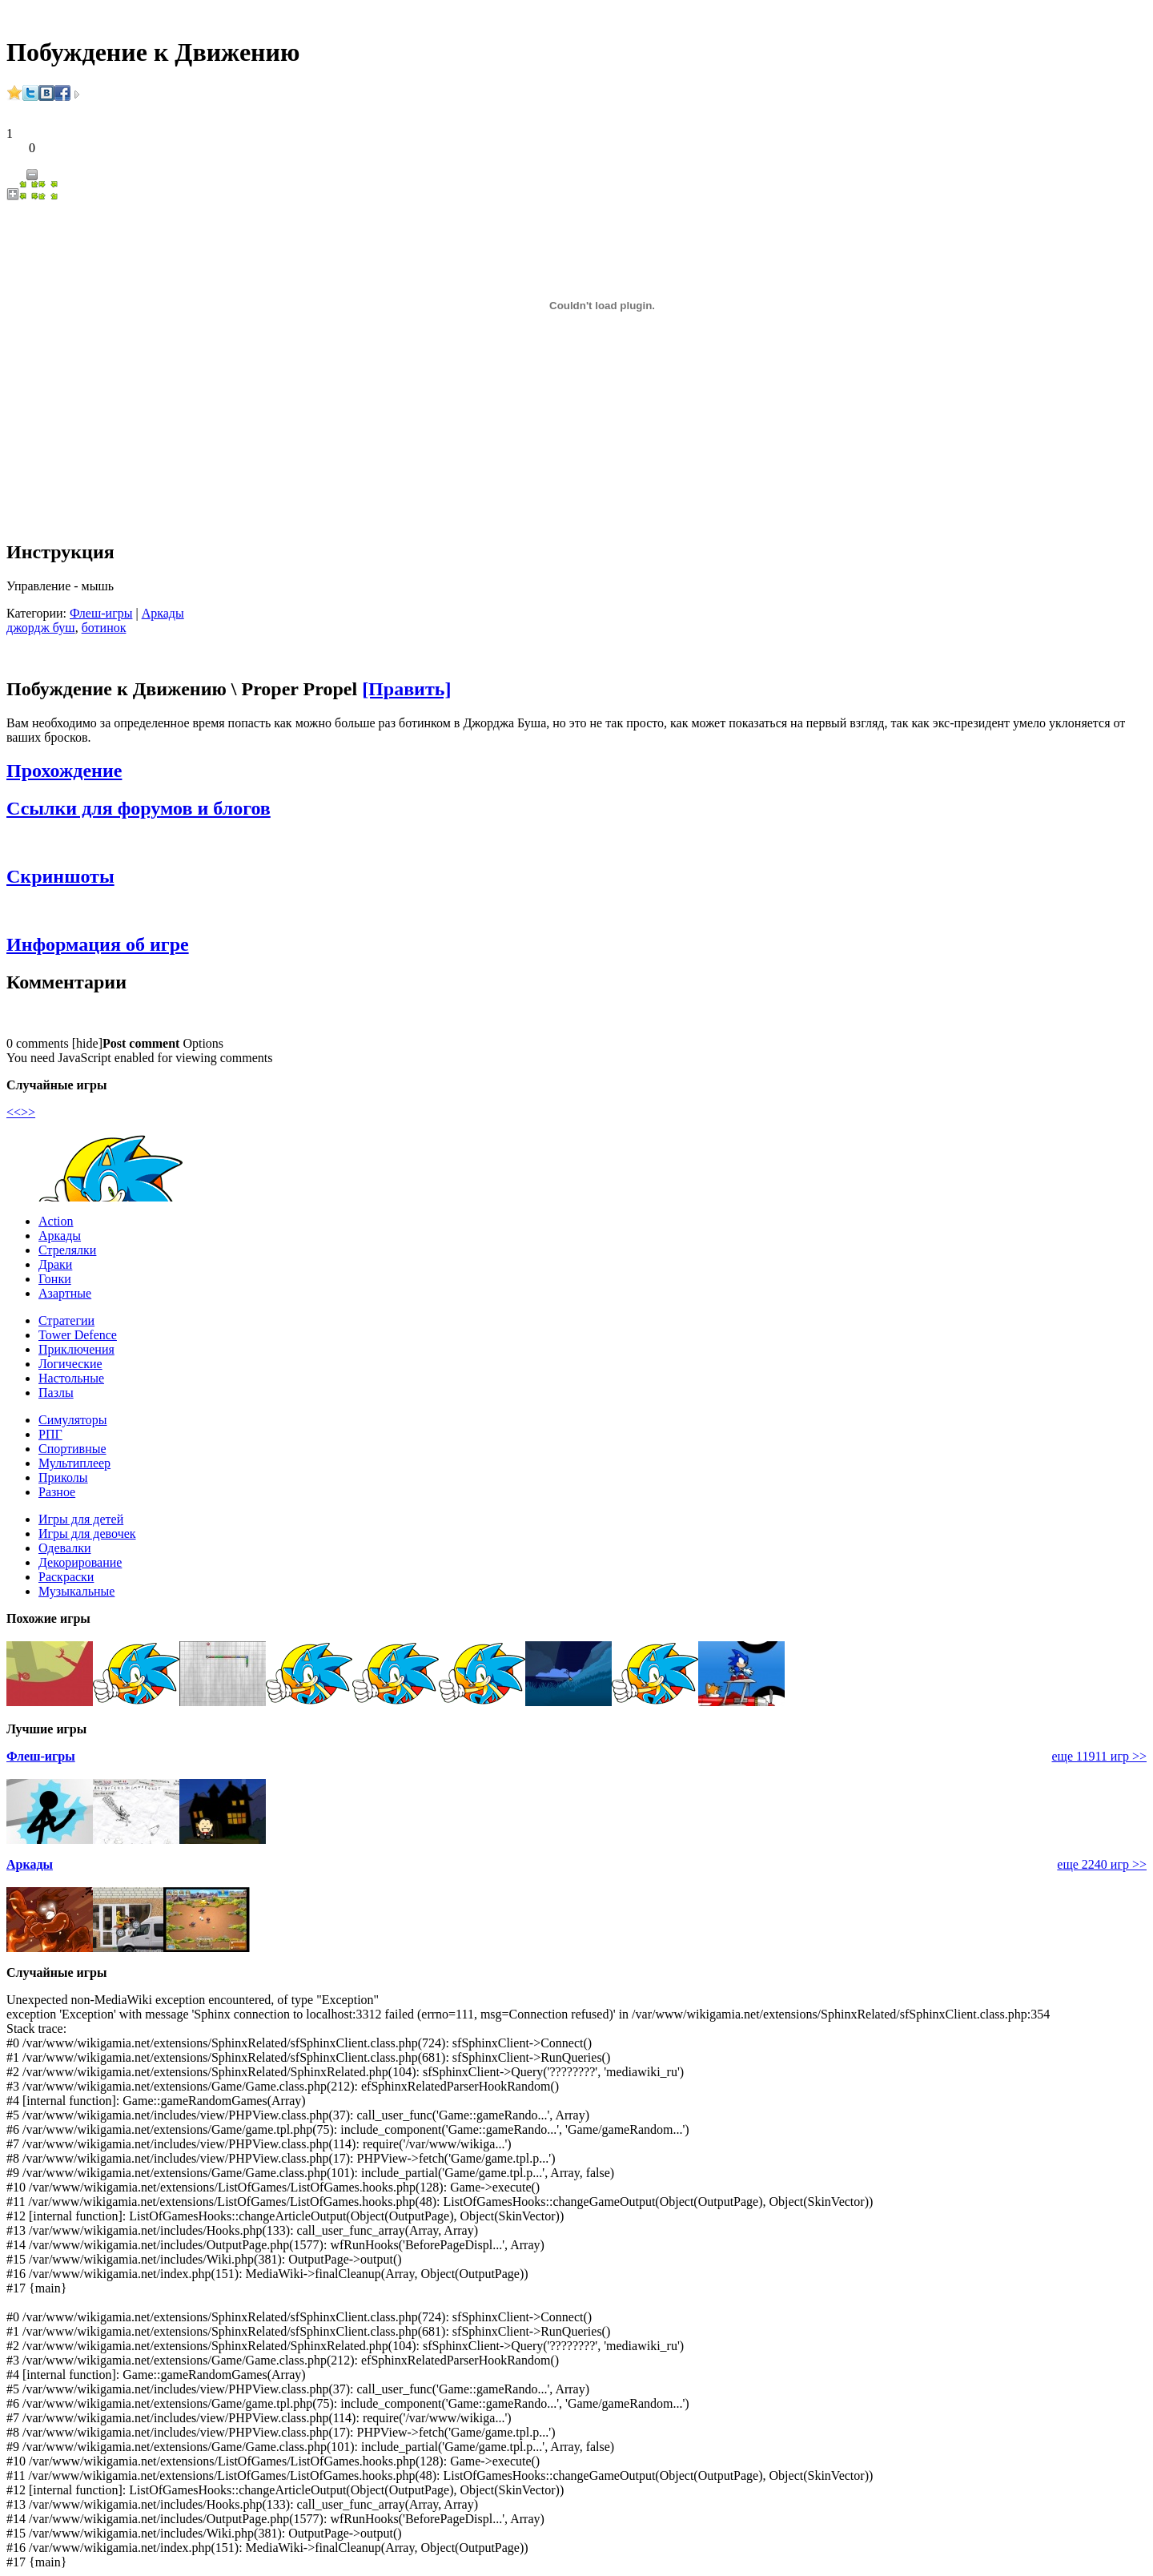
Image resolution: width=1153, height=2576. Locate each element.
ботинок (104, 627)
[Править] (406, 688)
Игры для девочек (87, 1533)
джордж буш (40, 627)
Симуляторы (72, 1420)
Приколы (63, 1477)
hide (87, 1043)
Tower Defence (77, 1335)
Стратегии (66, 1320)
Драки (55, 1264)
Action (56, 1221)
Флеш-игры (101, 613)
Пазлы (56, 1392)
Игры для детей (80, 1519)
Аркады (163, 613)
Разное (56, 1492)
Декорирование (80, 1562)
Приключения (76, 1349)
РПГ (50, 1434)
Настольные (71, 1378)
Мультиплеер (74, 1463)
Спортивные (72, 1448)
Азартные (64, 1293)
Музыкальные (76, 1591)
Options (203, 1043)
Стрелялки (67, 1250)
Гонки (54, 1279)
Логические (70, 1364)
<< (13, 1112)
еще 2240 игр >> (1102, 1864)
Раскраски (66, 1577)
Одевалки (64, 1548)
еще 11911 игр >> (1099, 1756)
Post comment (140, 1043)
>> (28, 1112)
